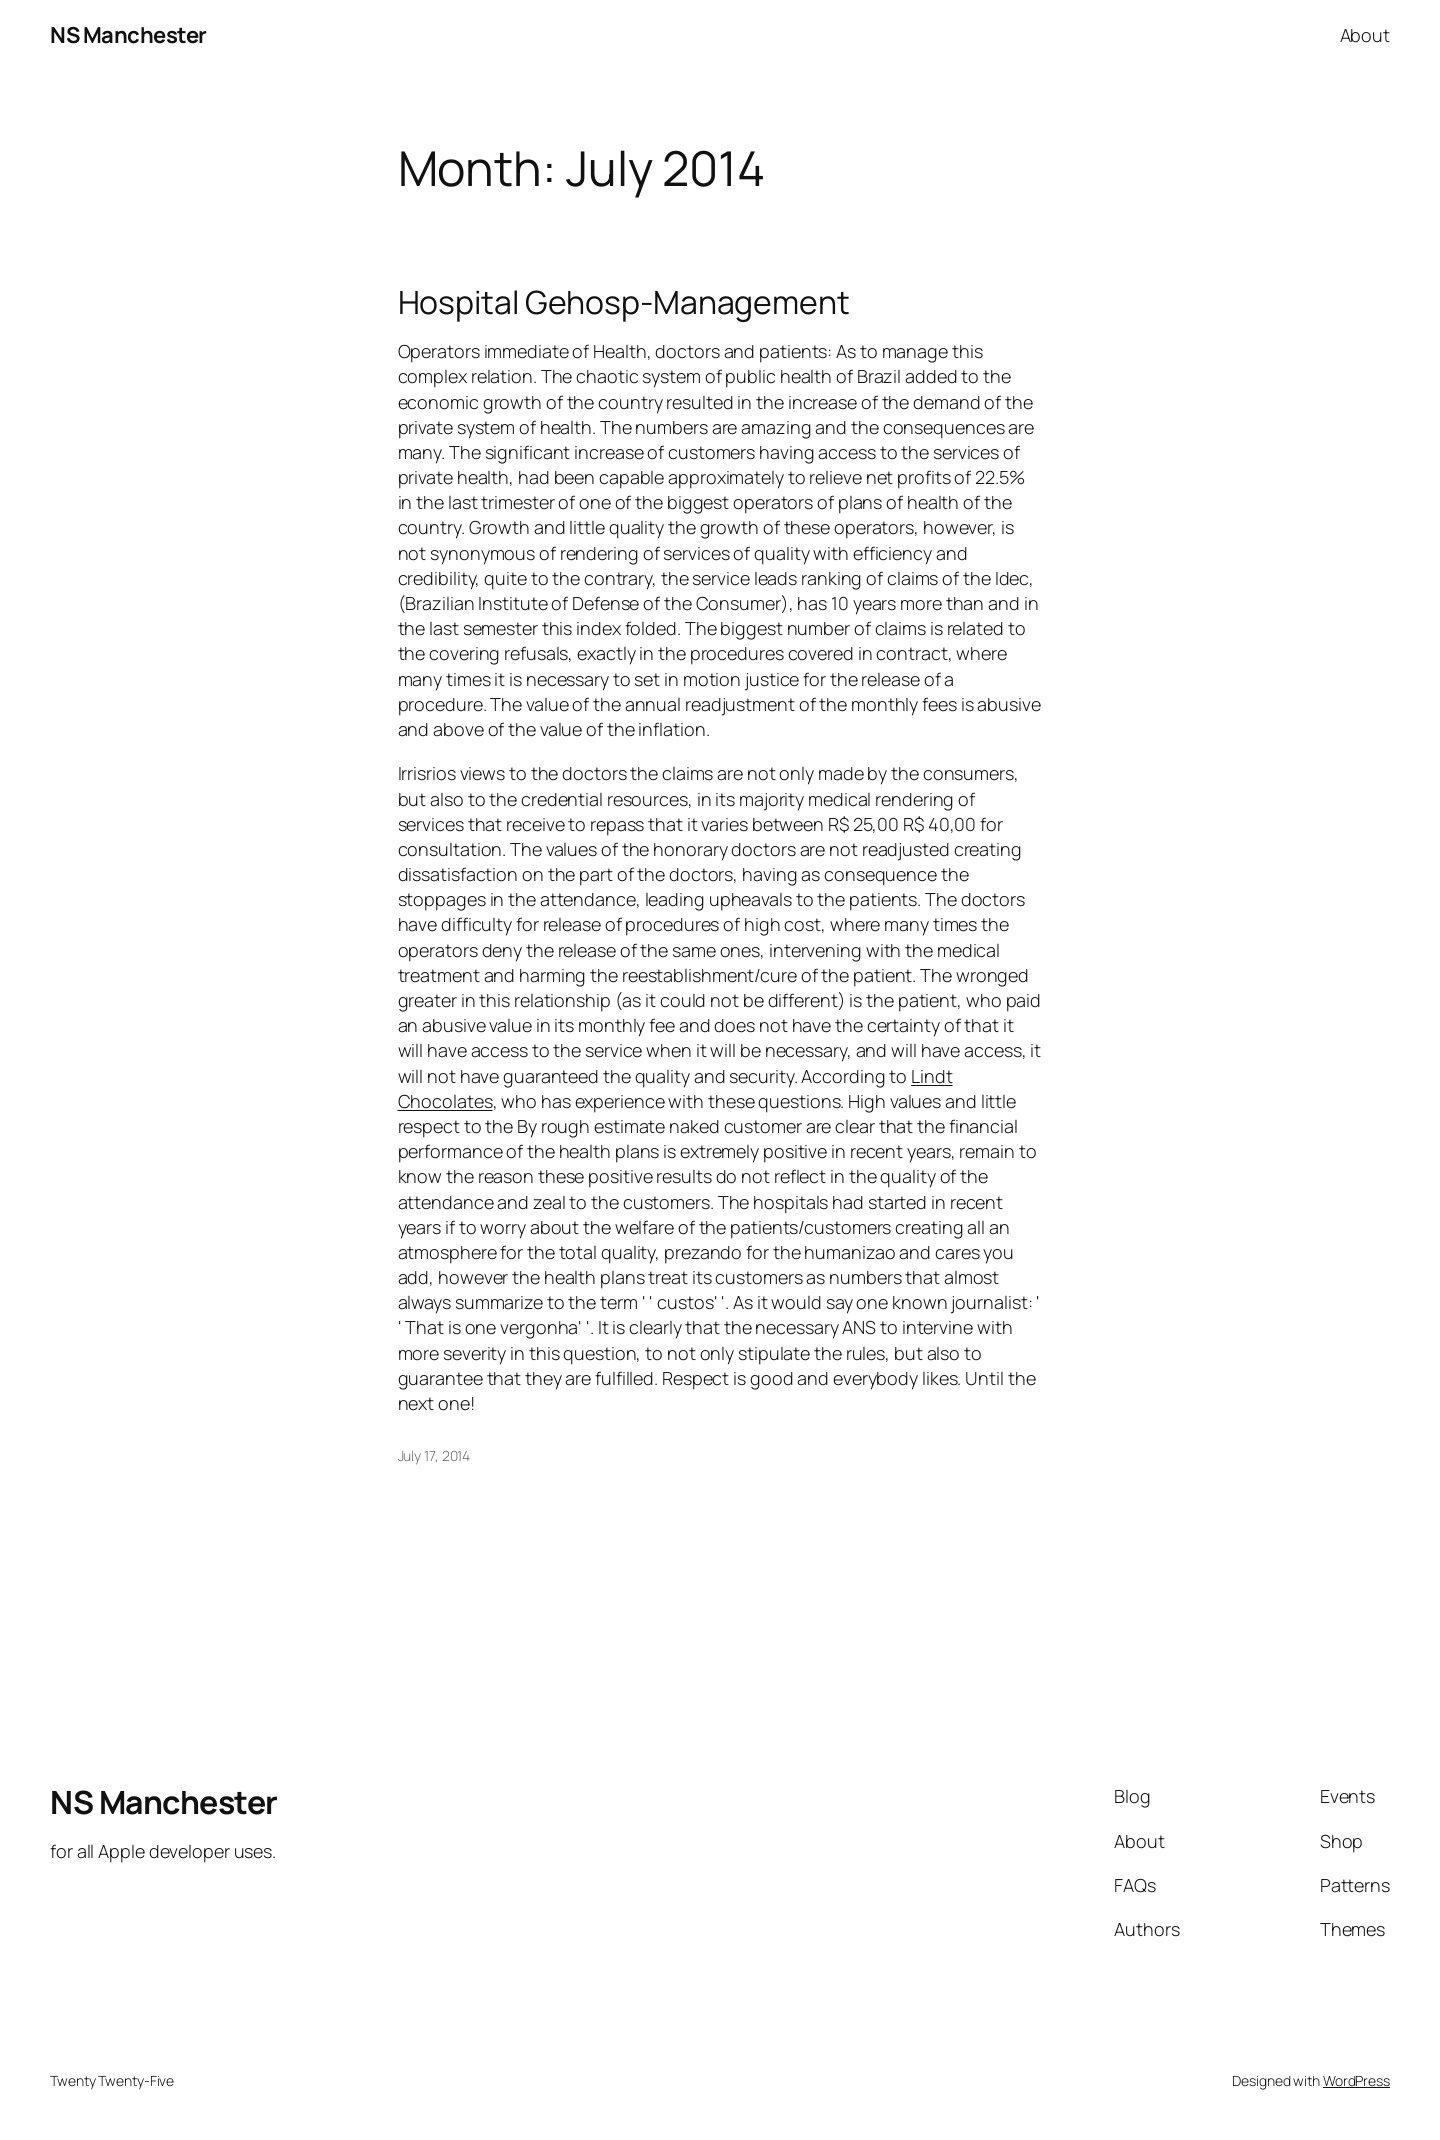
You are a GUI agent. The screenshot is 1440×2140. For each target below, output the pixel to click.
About (1365, 35)
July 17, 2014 (434, 1455)
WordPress (1356, 2080)
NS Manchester (128, 35)
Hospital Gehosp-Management (624, 302)
